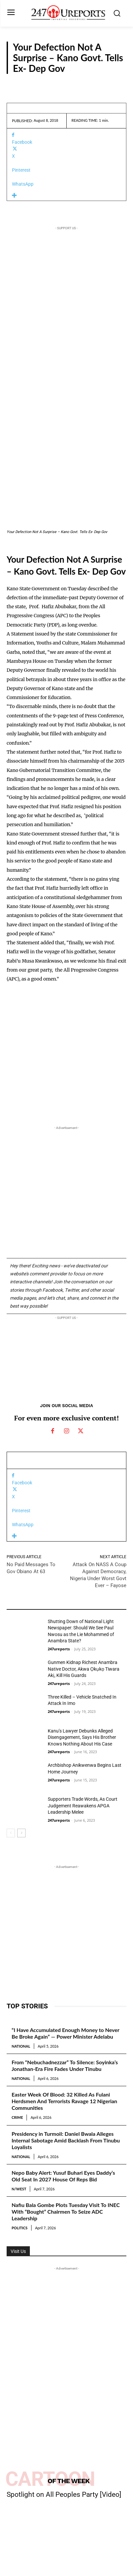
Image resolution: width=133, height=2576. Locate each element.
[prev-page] (11, 1833)
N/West (19, 2189)
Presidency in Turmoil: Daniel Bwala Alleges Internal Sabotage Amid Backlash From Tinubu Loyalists (66, 2140)
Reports (112, 83)
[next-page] (21, 1833)
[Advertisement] (66, 377)
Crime (17, 2117)
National (21, 2046)
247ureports (59, 1648)
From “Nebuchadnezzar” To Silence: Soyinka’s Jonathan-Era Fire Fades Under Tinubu (65, 2065)
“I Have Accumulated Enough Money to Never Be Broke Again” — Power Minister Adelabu (65, 2033)
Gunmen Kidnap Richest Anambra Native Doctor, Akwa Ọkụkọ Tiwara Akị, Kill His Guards (83, 1669)
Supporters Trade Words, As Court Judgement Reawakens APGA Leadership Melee (82, 1805)
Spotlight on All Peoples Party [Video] (64, 2494)
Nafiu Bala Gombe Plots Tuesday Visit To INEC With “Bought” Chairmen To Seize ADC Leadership (66, 2211)
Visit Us (18, 2251)
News (13, 1750)
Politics (20, 2228)
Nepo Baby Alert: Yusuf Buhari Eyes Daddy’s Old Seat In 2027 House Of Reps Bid (63, 2175)
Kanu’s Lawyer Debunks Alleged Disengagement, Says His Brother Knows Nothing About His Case (82, 1737)
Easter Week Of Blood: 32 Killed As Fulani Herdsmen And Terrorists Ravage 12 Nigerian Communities (64, 2101)
